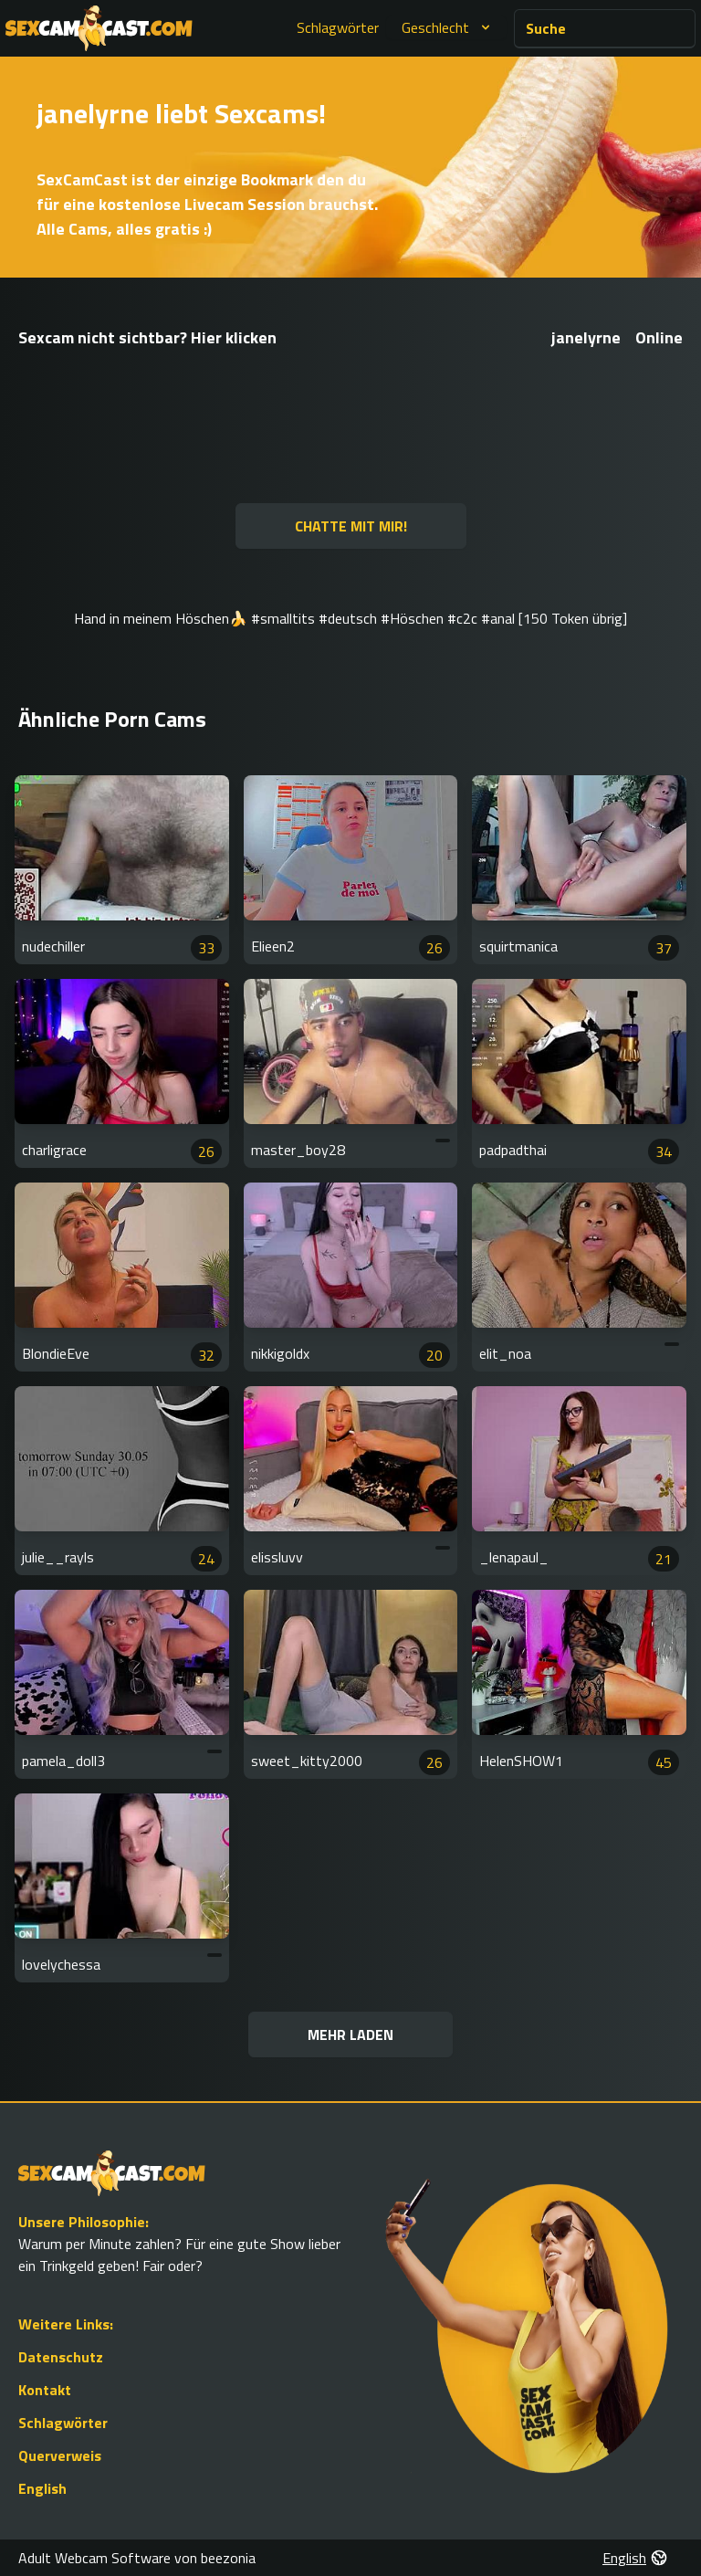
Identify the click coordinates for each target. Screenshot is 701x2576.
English (42, 2488)
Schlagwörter (338, 27)
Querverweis (59, 2455)
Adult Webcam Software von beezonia (137, 2558)
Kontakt (44, 2390)
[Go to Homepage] (99, 28)
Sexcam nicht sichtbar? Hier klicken (147, 337)
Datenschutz (60, 2357)
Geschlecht (448, 27)
